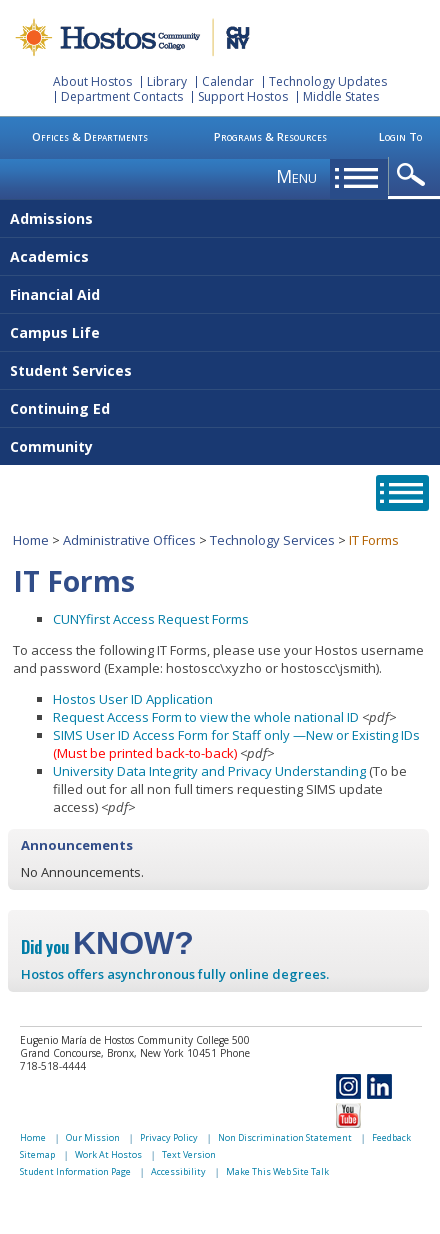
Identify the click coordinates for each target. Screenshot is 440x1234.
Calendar (228, 81)
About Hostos (92, 81)
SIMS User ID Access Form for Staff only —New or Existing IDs (236, 735)
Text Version (189, 1154)
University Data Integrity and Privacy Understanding (209, 771)
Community (51, 446)
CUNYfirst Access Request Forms (151, 619)
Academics (49, 256)
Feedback (391, 1137)
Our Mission (93, 1137)
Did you (107, 947)
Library (167, 81)
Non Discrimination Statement (285, 1137)
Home (31, 540)
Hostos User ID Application (133, 699)
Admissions (51, 218)
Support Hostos (243, 96)
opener (414, 175)
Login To (400, 136)
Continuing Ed (60, 408)
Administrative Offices (129, 540)
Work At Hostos (108, 1154)
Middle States (341, 96)
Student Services (71, 370)
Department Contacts (122, 96)
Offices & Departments (90, 136)
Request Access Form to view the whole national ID (206, 717)
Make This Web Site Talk (277, 1171)
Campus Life (55, 332)
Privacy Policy (169, 1137)
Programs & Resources (270, 136)
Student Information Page (75, 1171)
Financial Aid (55, 294)
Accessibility (178, 1171)
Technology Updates (328, 81)
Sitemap (37, 1154)
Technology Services (272, 540)
